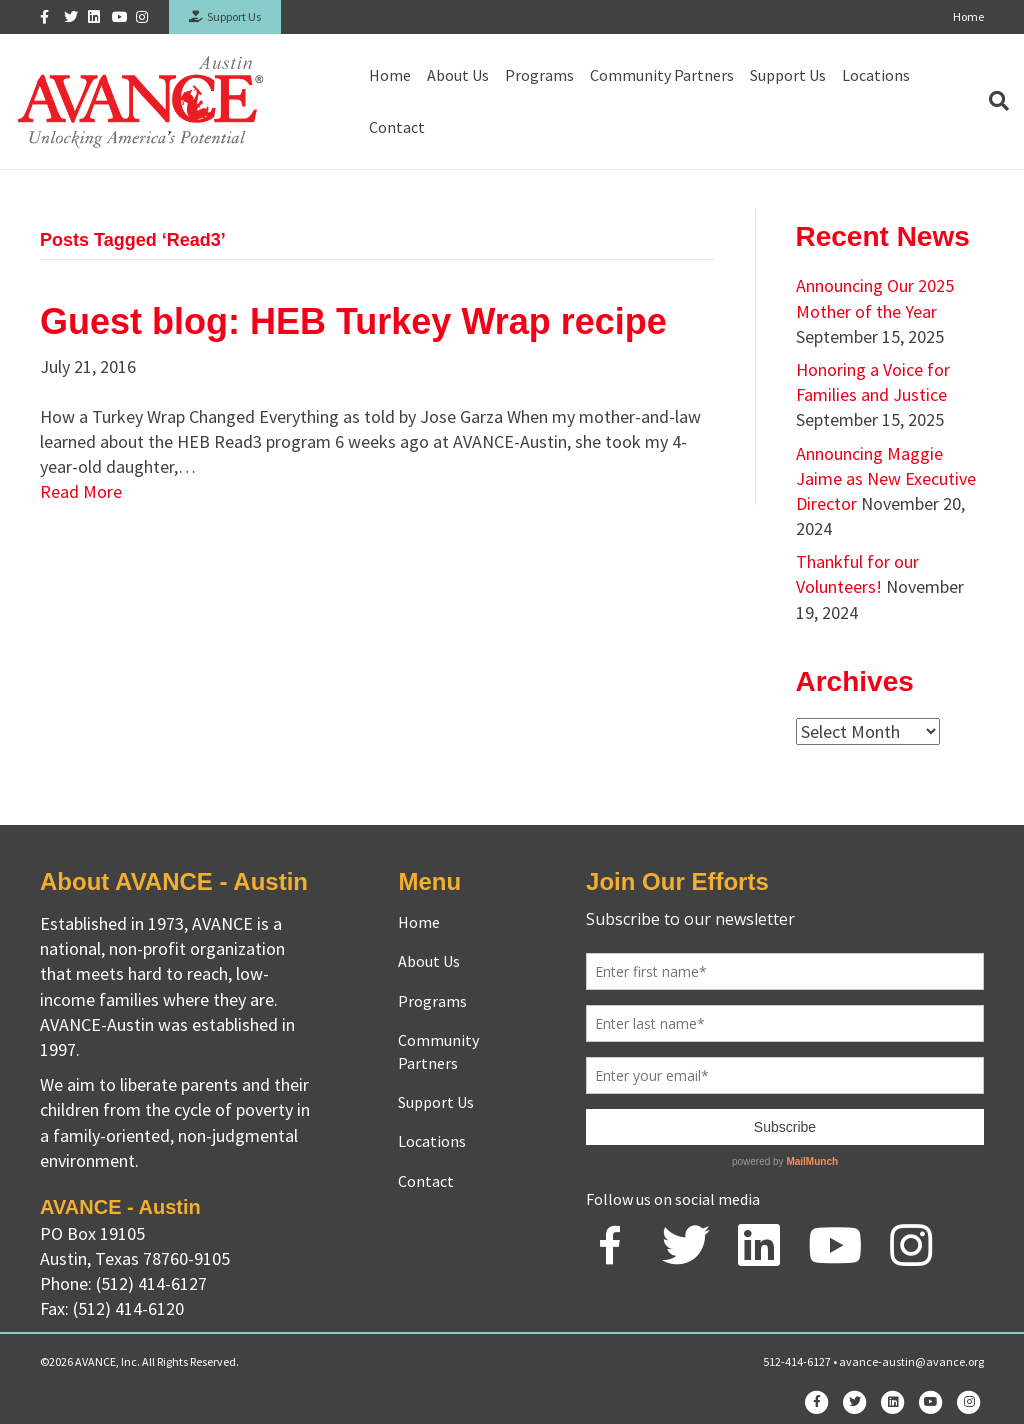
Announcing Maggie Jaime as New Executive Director (886, 478)
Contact (397, 127)
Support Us (225, 16)
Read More (81, 491)
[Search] (995, 101)
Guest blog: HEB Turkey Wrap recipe (353, 321)
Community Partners (662, 75)
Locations (876, 75)
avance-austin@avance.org (911, 1361)
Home (968, 16)
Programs (539, 75)
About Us (458, 75)
